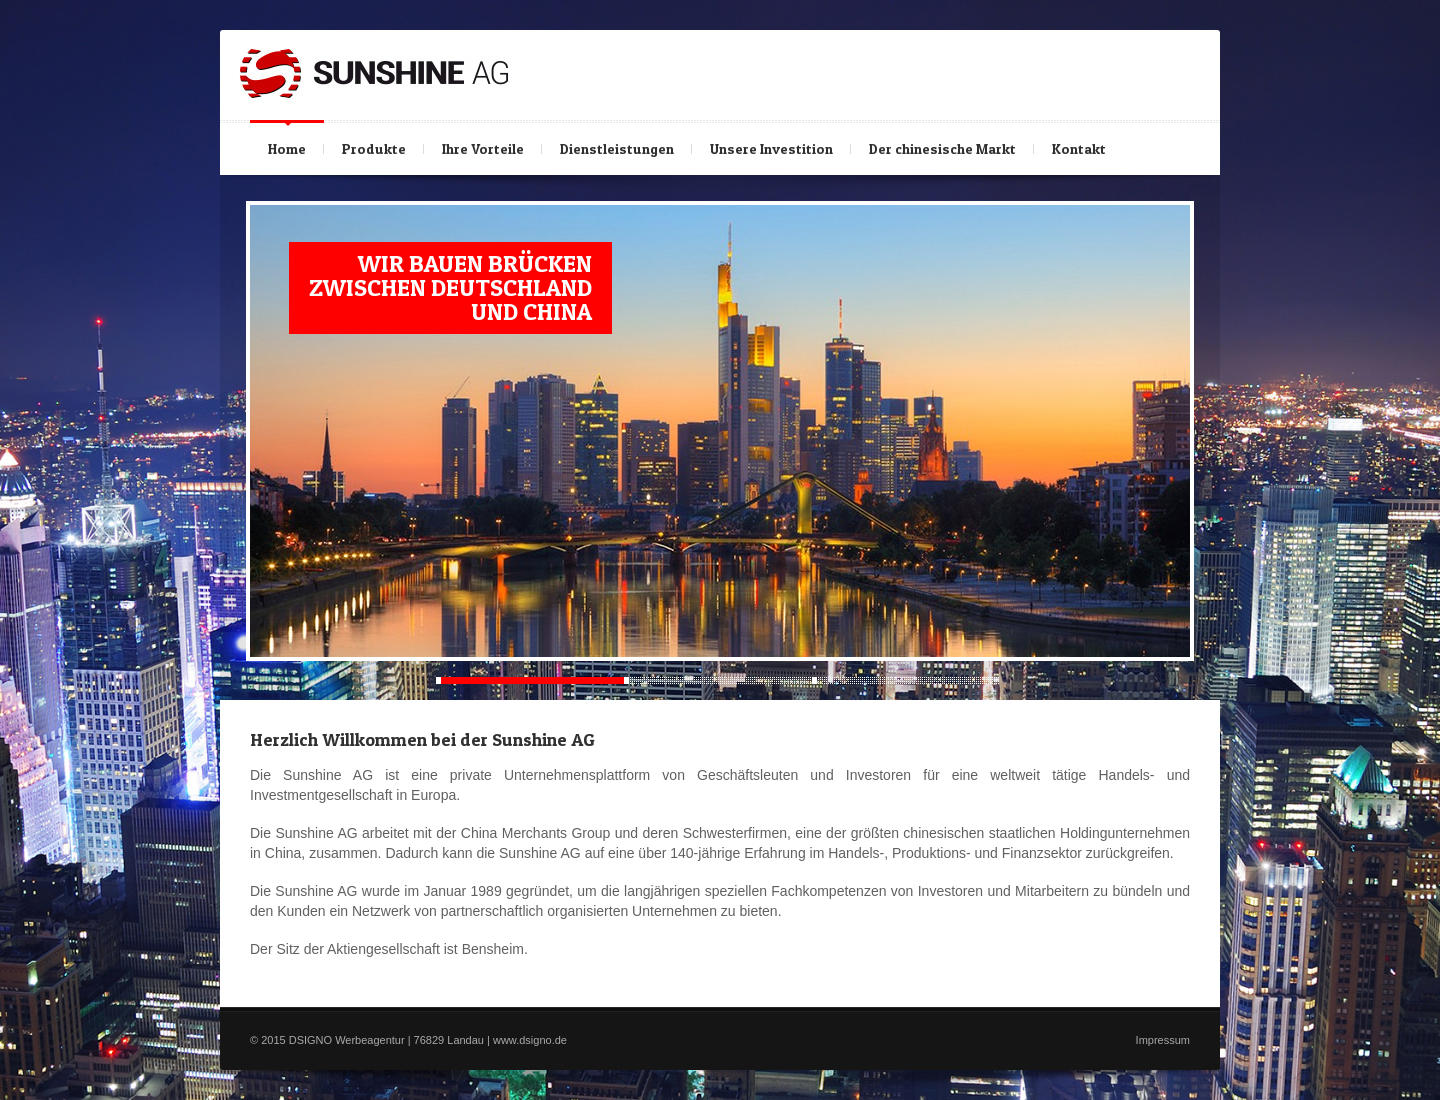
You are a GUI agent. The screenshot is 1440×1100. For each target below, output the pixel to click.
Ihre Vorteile (483, 148)
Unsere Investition (771, 148)
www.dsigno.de (530, 1040)
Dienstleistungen (617, 148)
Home (287, 148)
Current (530, 680)
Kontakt (1080, 144)
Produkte (375, 144)
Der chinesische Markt (942, 148)
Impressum (1163, 1040)
